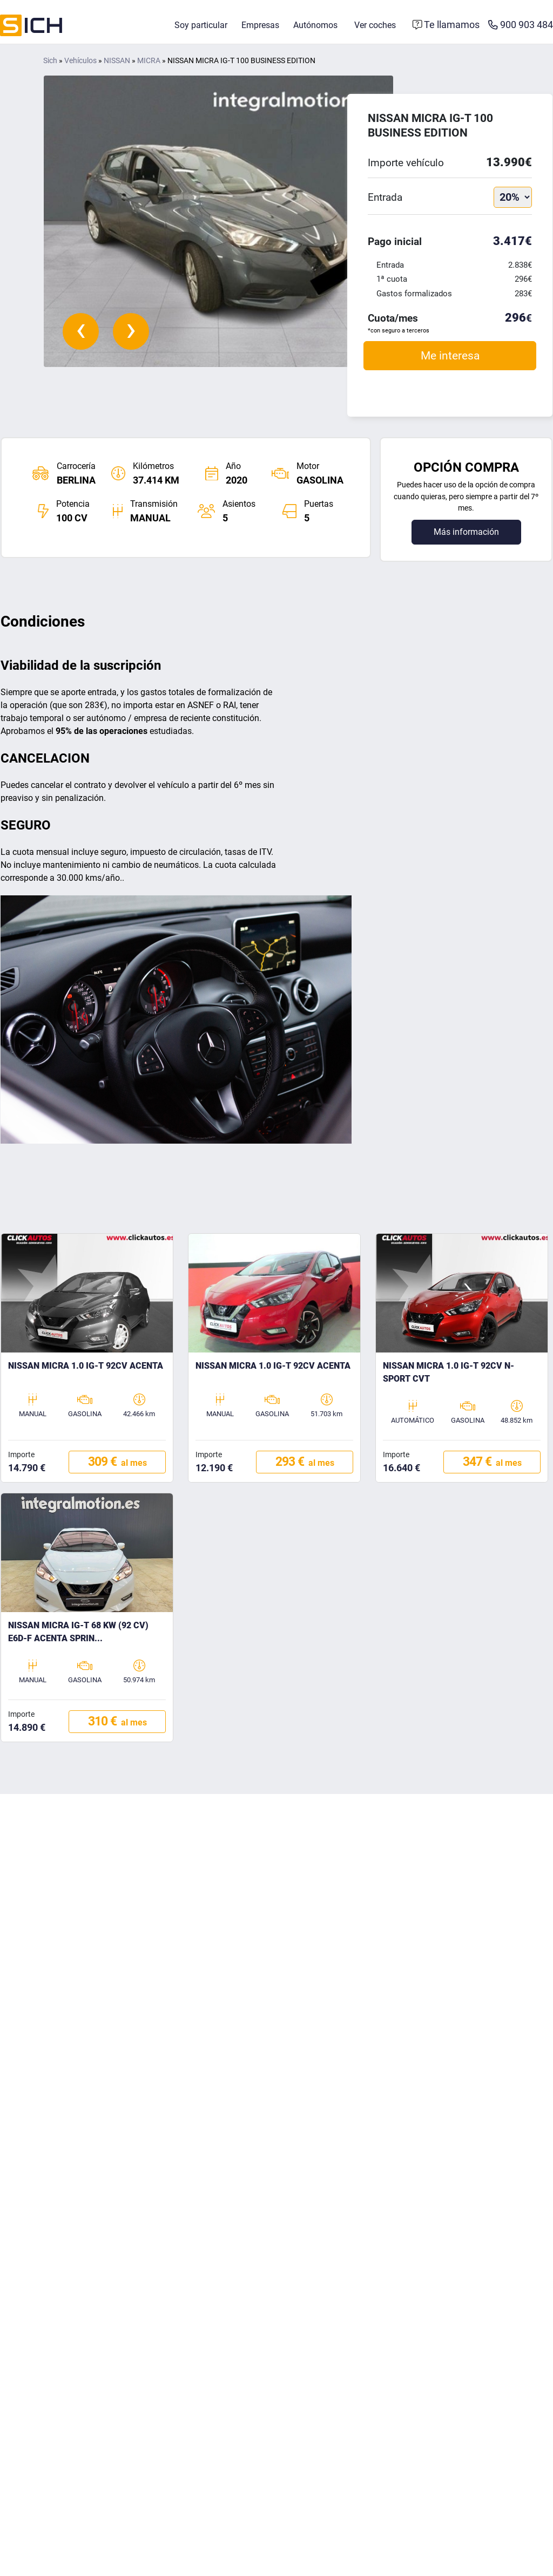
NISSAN (117, 62)
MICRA (148, 62)
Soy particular (200, 26)
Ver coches (375, 26)
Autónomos (315, 26)
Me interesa (450, 356)
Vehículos (80, 62)
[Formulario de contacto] (446, 26)
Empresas (260, 26)
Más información (466, 533)
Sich (50, 62)
